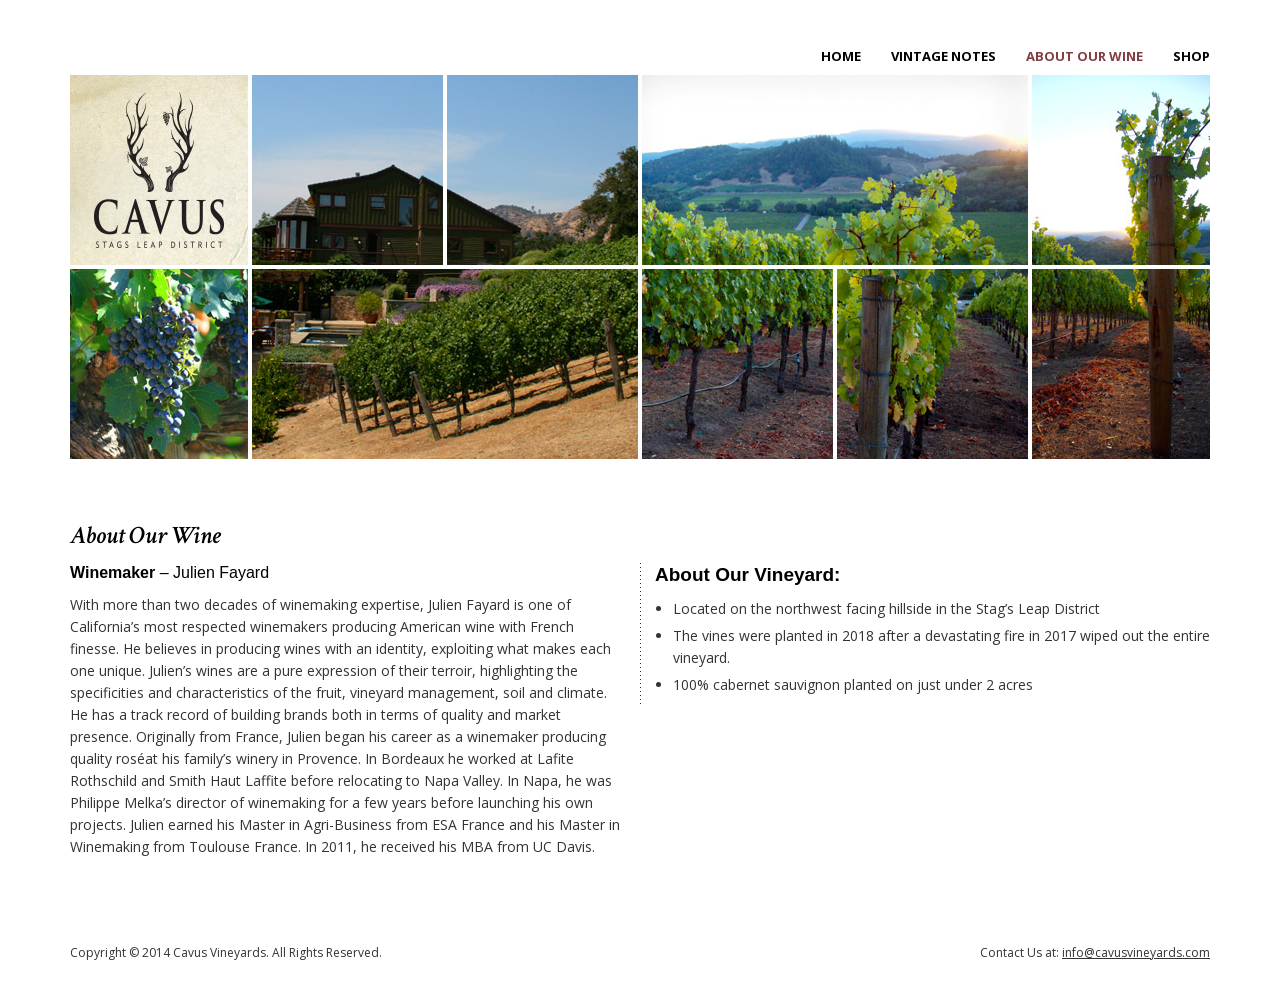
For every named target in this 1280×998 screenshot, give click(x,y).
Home (841, 56)
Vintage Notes (943, 56)
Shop (1191, 56)
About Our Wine (1084, 56)
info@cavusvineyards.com (1136, 952)
